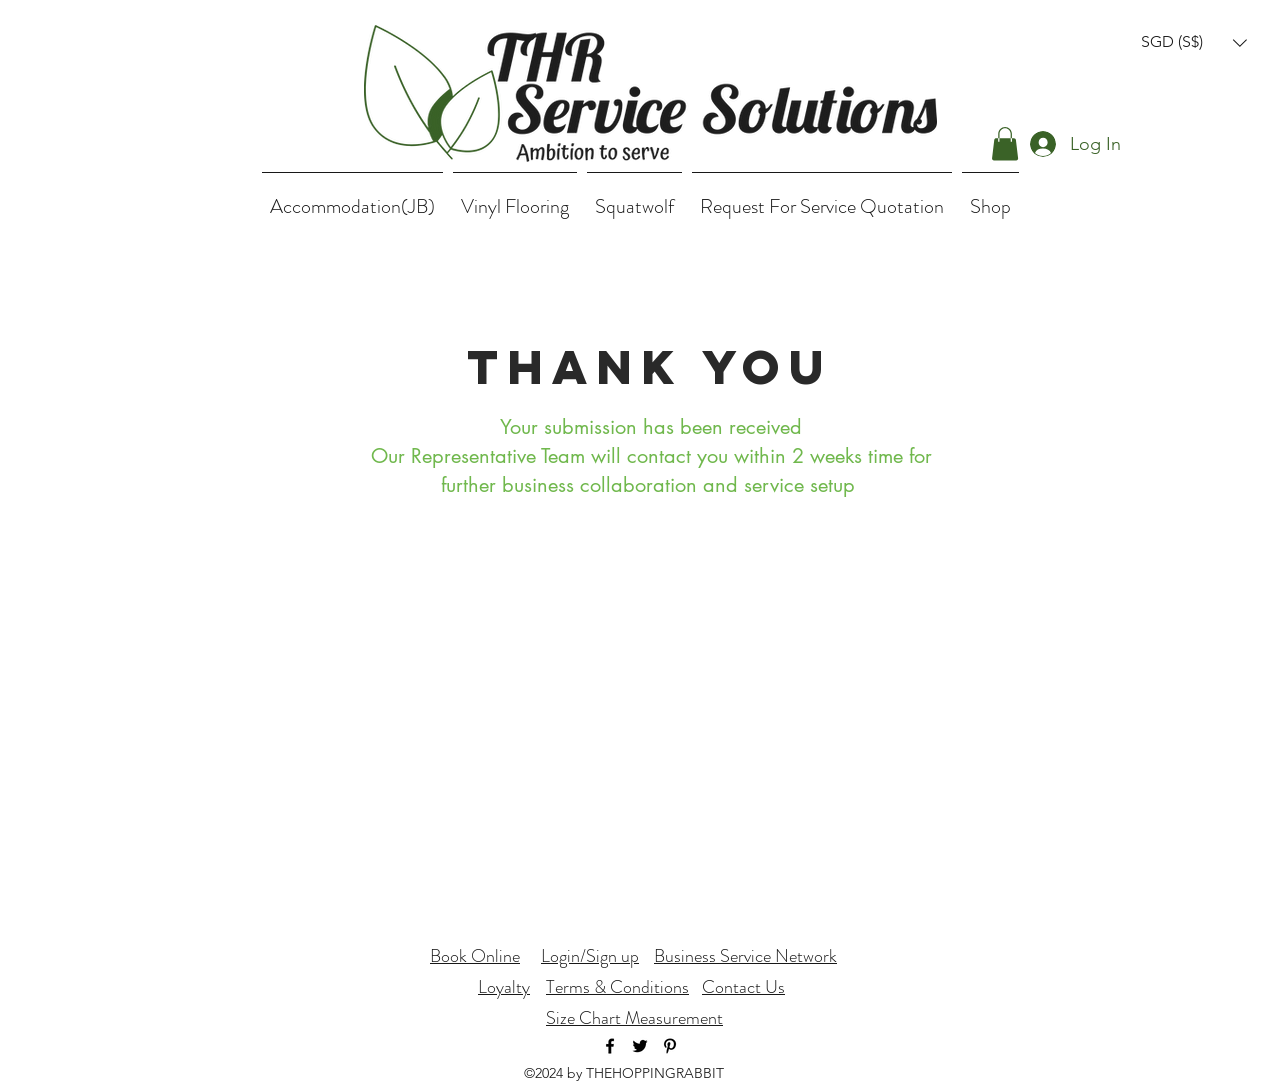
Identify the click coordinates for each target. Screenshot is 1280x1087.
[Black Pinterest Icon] (670, 1046)
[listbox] (1194, 42)
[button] (1194, 42)
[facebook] (610, 1046)
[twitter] (640, 1046)
